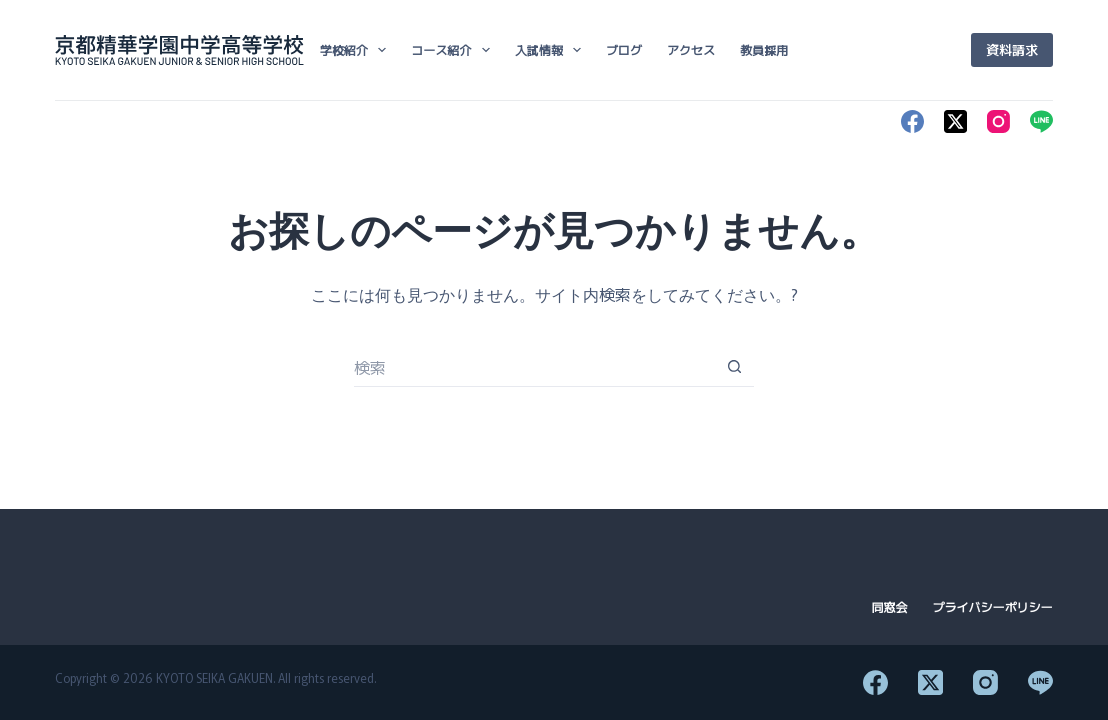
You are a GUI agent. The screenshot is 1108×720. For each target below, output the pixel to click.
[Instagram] (998, 121)
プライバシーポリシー (993, 607)
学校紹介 (357, 50)
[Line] (1041, 121)
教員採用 (764, 49)
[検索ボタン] (734, 367)
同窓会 (890, 607)
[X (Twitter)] (955, 121)
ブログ (624, 49)
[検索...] (534, 367)
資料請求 (1012, 49)
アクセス (691, 49)
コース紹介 (454, 50)
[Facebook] (912, 121)
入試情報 (552, 50)
